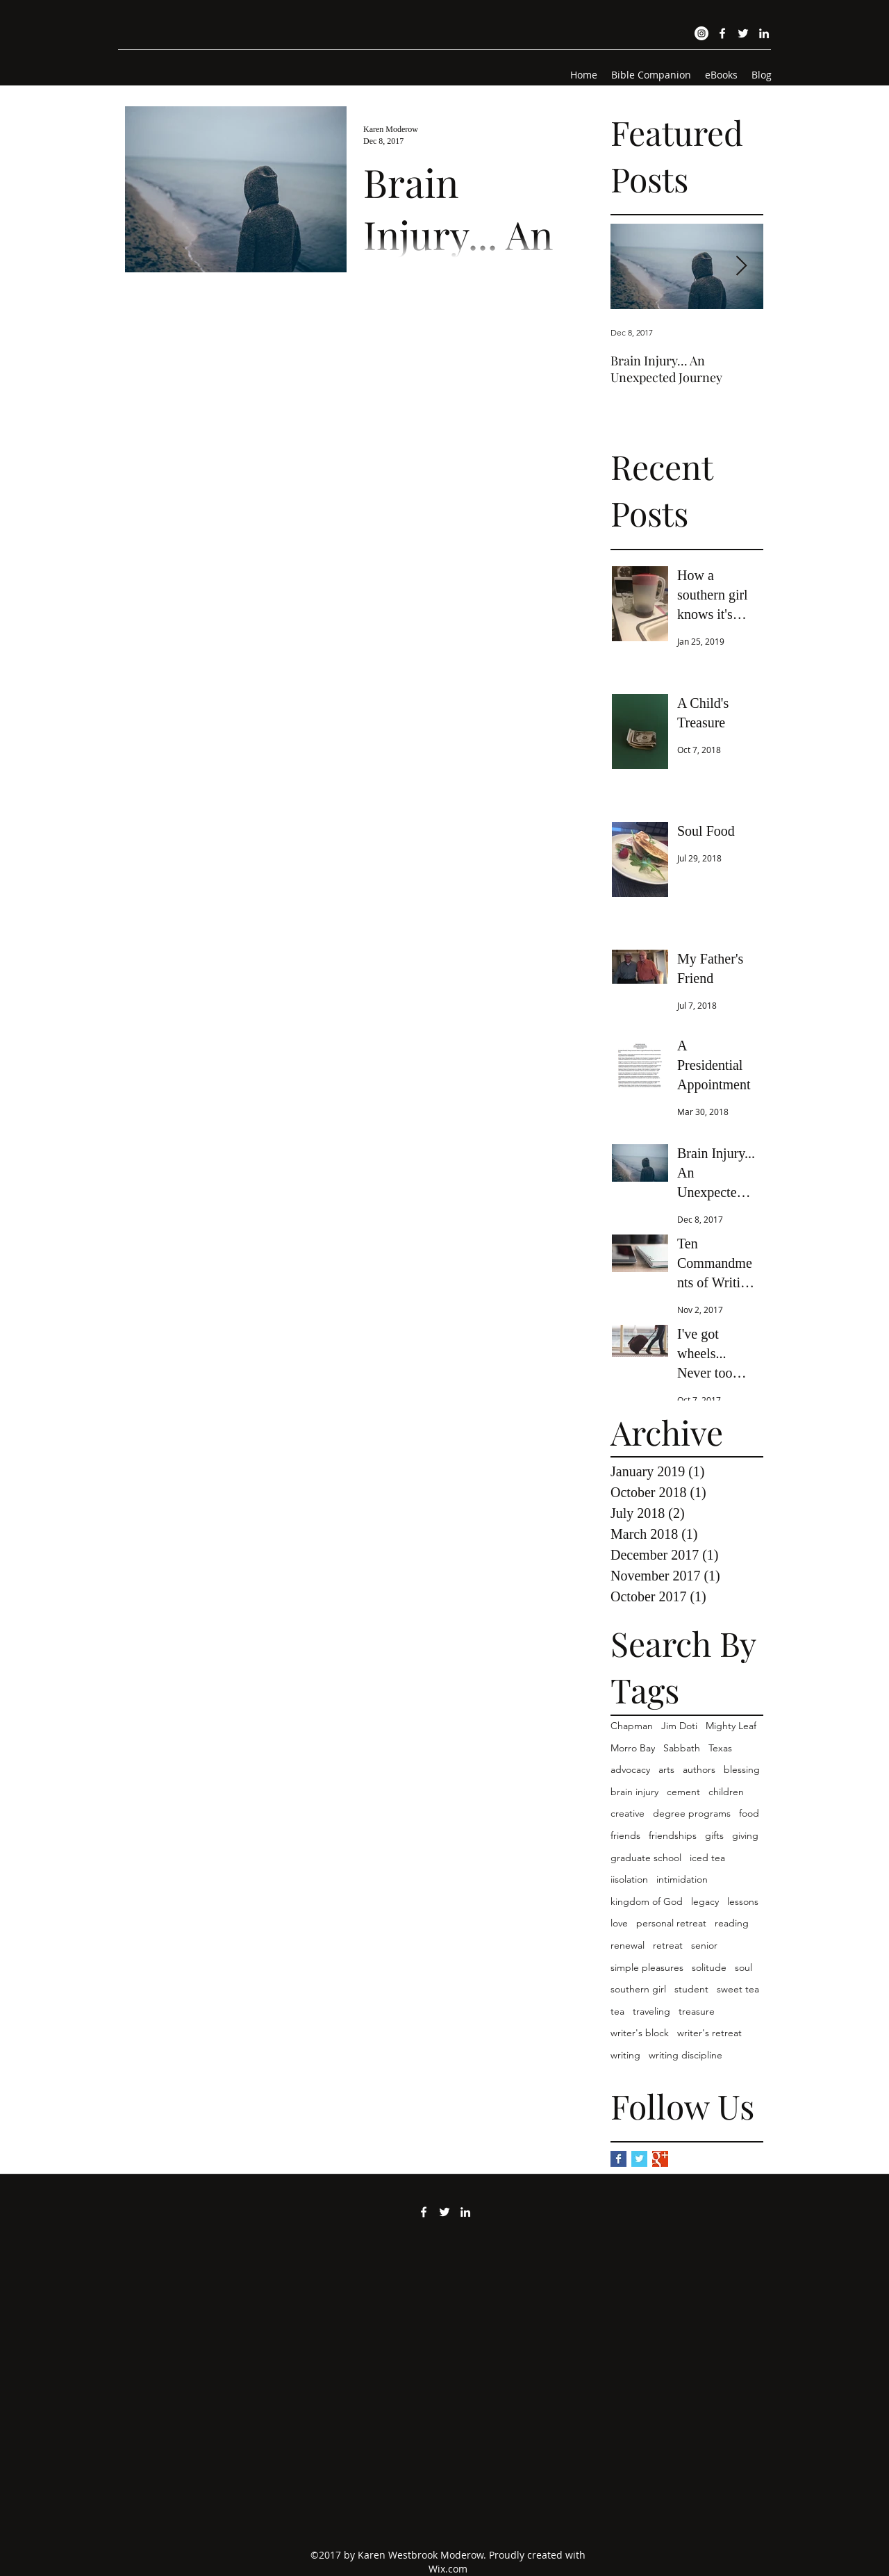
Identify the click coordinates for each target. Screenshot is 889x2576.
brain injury (634, 1791)
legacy (705, 1901)
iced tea (707, 1857)
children (726, 1791)
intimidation (682, 1879)
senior (704, 1945)
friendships (673, 1835)
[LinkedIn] (764, 33)
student (691, 1989)
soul (743, 1967)
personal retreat (671, 1923)
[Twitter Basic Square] (639, 2159)
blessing (742, 1769)
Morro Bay (632, 1748)
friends (625, 1835)
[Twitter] (743, 33)
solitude (709, 1967)
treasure (697, 2011)
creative (627, 1813)
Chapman (631, 1725)
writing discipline (685, 2055)
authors (699, 1769)
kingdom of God (646, 1901)
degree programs (692, 1813)
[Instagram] (701, 33)
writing (625, 2055)
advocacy (630, 1769)
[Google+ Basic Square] (660, 2159)
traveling (651, 2011)
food (749, 1813)
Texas (720, 1748)
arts (666, 1769)
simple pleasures (646, 1967)
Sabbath (681, 1748)
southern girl (638, 1989)
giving (745, 1835)
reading (732, 1923)
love (619, 1923)
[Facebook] (722, 33)
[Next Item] (741, 267)
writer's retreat (709, 2032)
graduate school (645, 1857)
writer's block (639, 2032)
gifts (714, 1835)
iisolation (629, 1879)
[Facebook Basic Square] (618, 2159)
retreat (668, 1945)
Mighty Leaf (731, 1725)
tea (617, 2011)
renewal (627, 1945)
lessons (742, 1901)
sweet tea (738, 1989)
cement (683, 1791)
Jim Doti (679, 1725)
